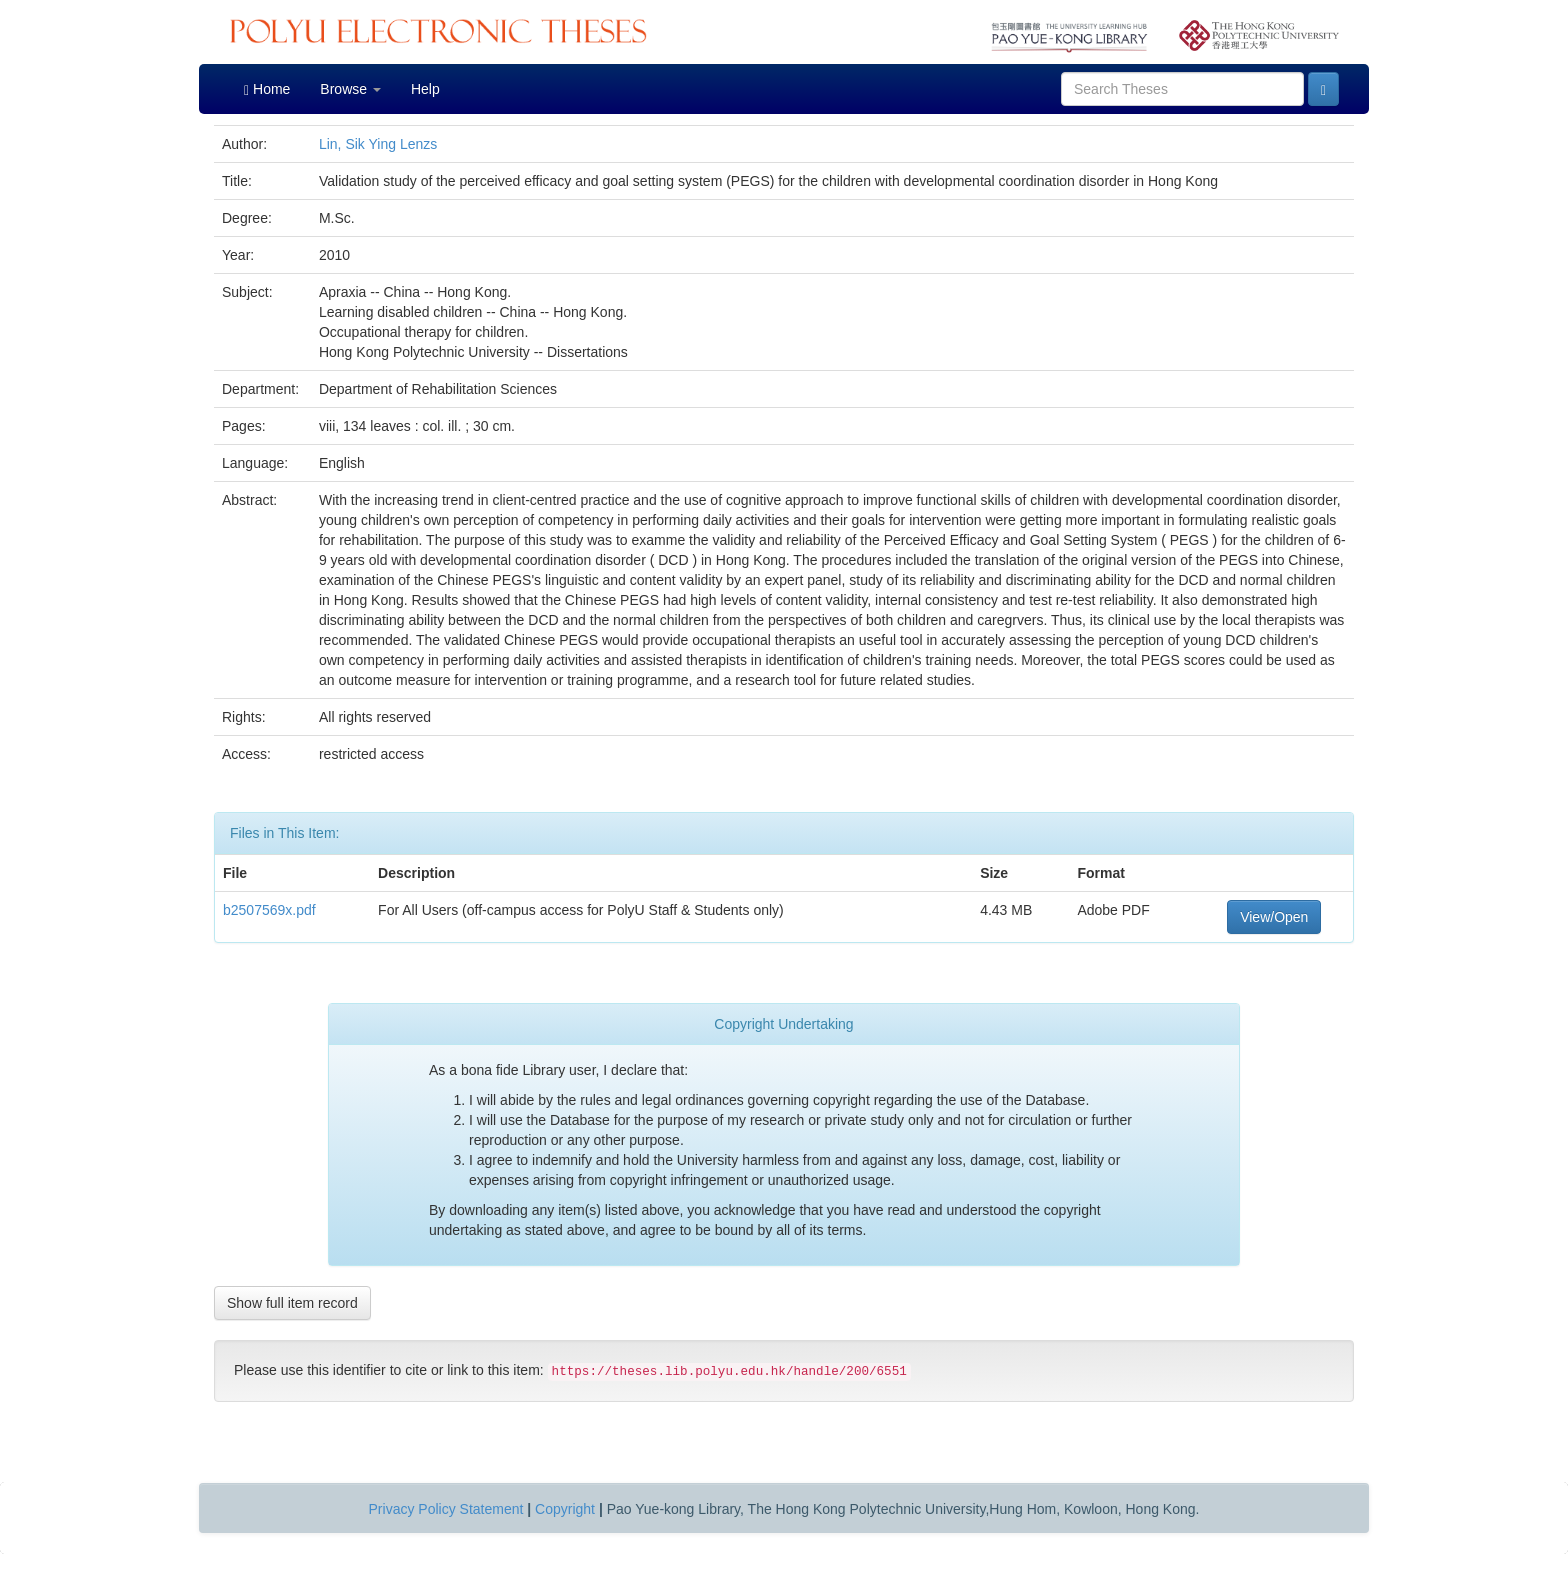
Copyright (565, 1509)
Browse (350, 89)
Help (425, 89)
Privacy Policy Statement (446, 1509)
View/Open (1274, 917)
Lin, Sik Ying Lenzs (378, 144)
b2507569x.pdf (269, 910)
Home (267, 89)
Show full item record (292, 1303)
